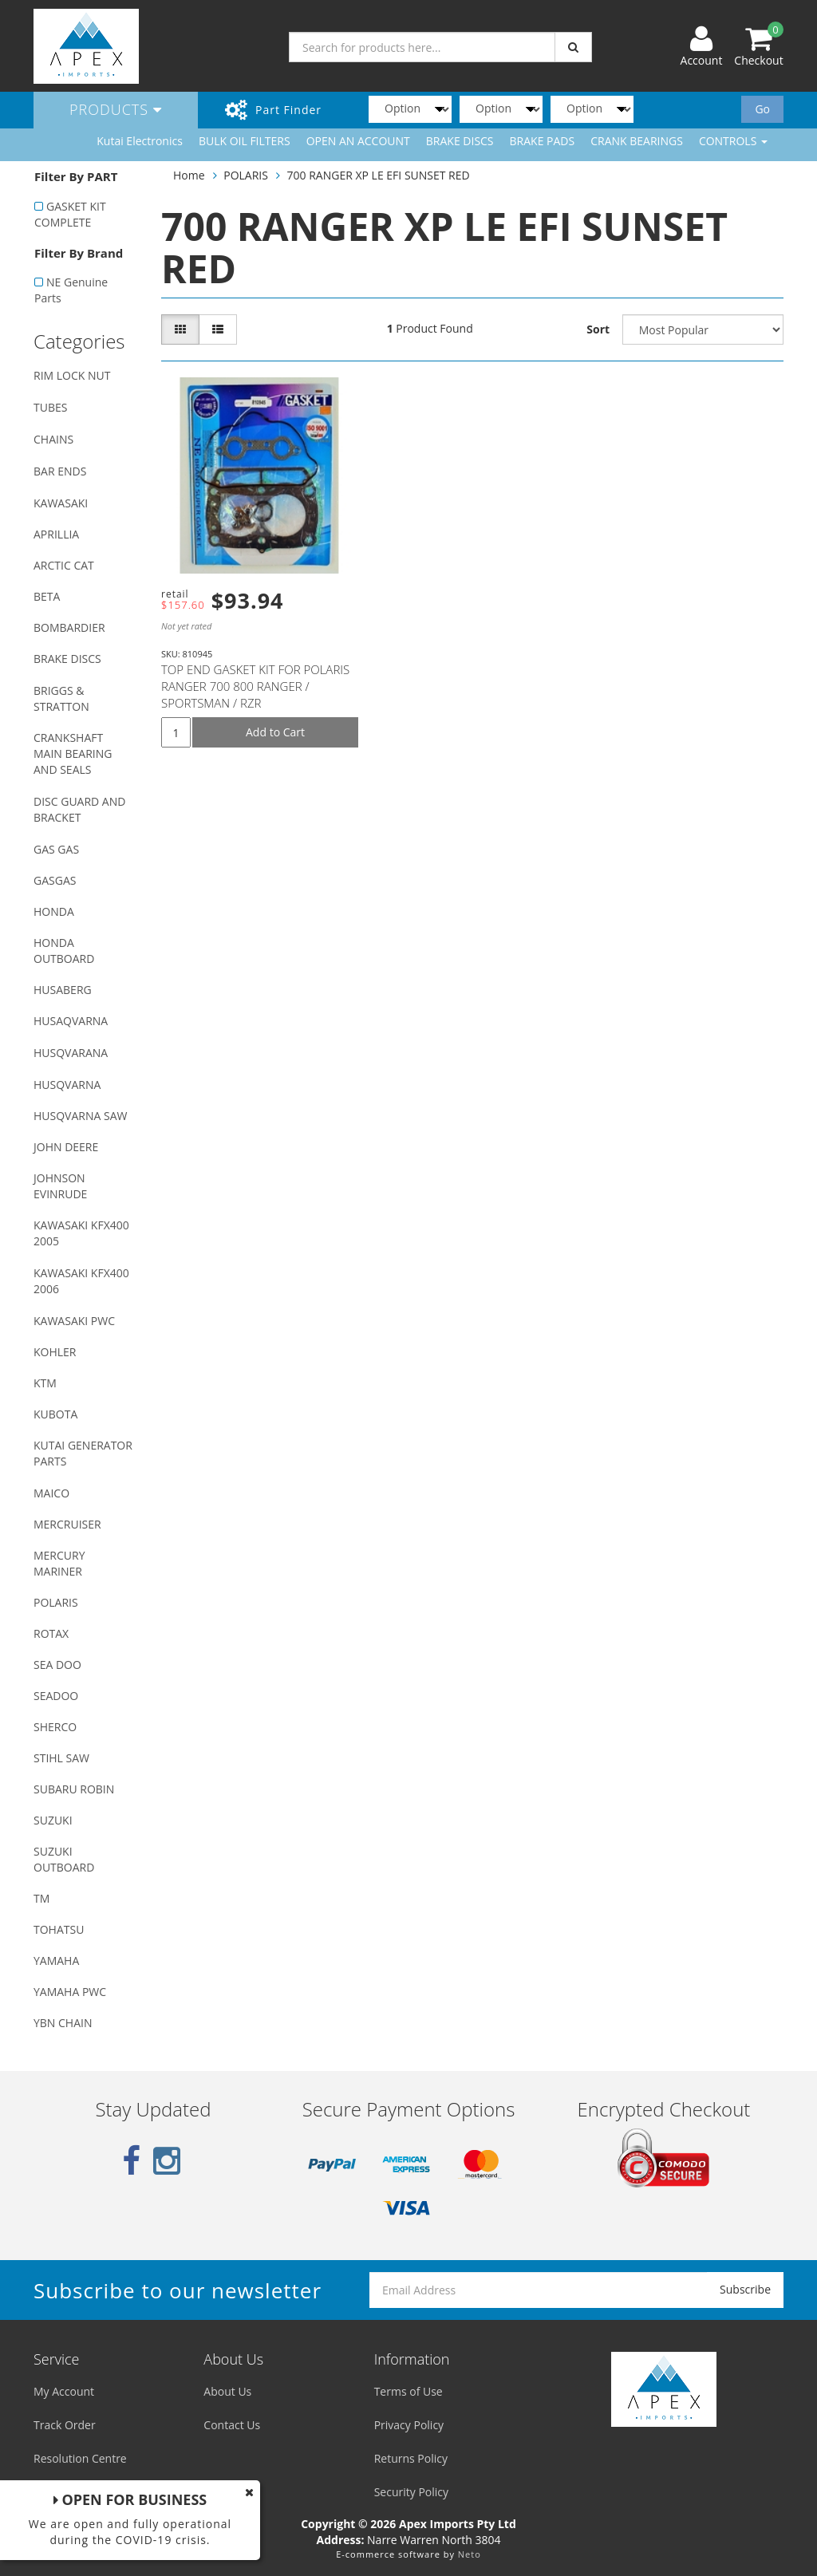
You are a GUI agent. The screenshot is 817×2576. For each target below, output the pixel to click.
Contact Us (231, 2424)
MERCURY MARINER (59, 1563)
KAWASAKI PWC (74, 1320)
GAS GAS (56, 849)
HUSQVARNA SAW (80, 1115)
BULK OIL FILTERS (244, 140)
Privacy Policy (409, 2424)
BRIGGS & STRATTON (61, 698)
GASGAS (55, 880)
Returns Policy (411, 2458)
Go (762, 108)
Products (115, 109)
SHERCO (55, 1726)
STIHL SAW (61, 1757)
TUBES (50, 407)
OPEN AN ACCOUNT (358, 140)
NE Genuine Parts (71, 290)
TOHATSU (59, 1929)
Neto (469, 2554)
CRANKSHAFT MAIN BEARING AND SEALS (73, 753)
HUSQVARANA (71, 1052)
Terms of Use (408, 2391)
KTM (45, 1383)
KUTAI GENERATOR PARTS (83, 1453)
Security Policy (411, 2491)
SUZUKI (53, 1820)
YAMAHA (56, 1960)
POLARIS (56, 1602)
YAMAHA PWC (70, 1991)
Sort (598, 329)
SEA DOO (57, 1664)
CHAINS (53, 439)
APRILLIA (56, 534)
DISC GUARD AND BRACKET (79, 809)
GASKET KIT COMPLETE (70, 214)
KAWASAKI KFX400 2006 (81, 1280)
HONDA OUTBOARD (64, 950)
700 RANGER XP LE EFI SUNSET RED (378, 175)
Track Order (65, 2424)
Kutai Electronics (140, 140)
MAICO (51, 1493)
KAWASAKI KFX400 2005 (81, 1233)
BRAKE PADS (542, 140)
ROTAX (51, 1633)
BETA (47, 596)
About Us (227, 2391)
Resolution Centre (80, 2458)
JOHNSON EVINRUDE (60, 1185)
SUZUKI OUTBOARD (64, 1859)
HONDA (54, 911)
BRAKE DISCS (460, 140)
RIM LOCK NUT (72, 375)
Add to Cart (275, 732)
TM (41, 1898)
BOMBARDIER (69, 627)
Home (189, 175)
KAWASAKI (61, 503)
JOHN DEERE (66, 1146)
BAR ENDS (60, 471)
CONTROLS (733, 140)
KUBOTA (55, 1414)
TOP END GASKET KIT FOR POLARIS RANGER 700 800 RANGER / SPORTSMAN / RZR (255, 686)
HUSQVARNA (67, 1084)
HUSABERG (63, 989)
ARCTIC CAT (64, 565)
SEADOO (56, 1695)
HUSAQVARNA (71, 1020)
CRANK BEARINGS (636, 140)
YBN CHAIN (63, 2022)
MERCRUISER (67, 1524)
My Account (64, 2391)
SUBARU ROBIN (74, 1789)
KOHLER (55, 1351)
